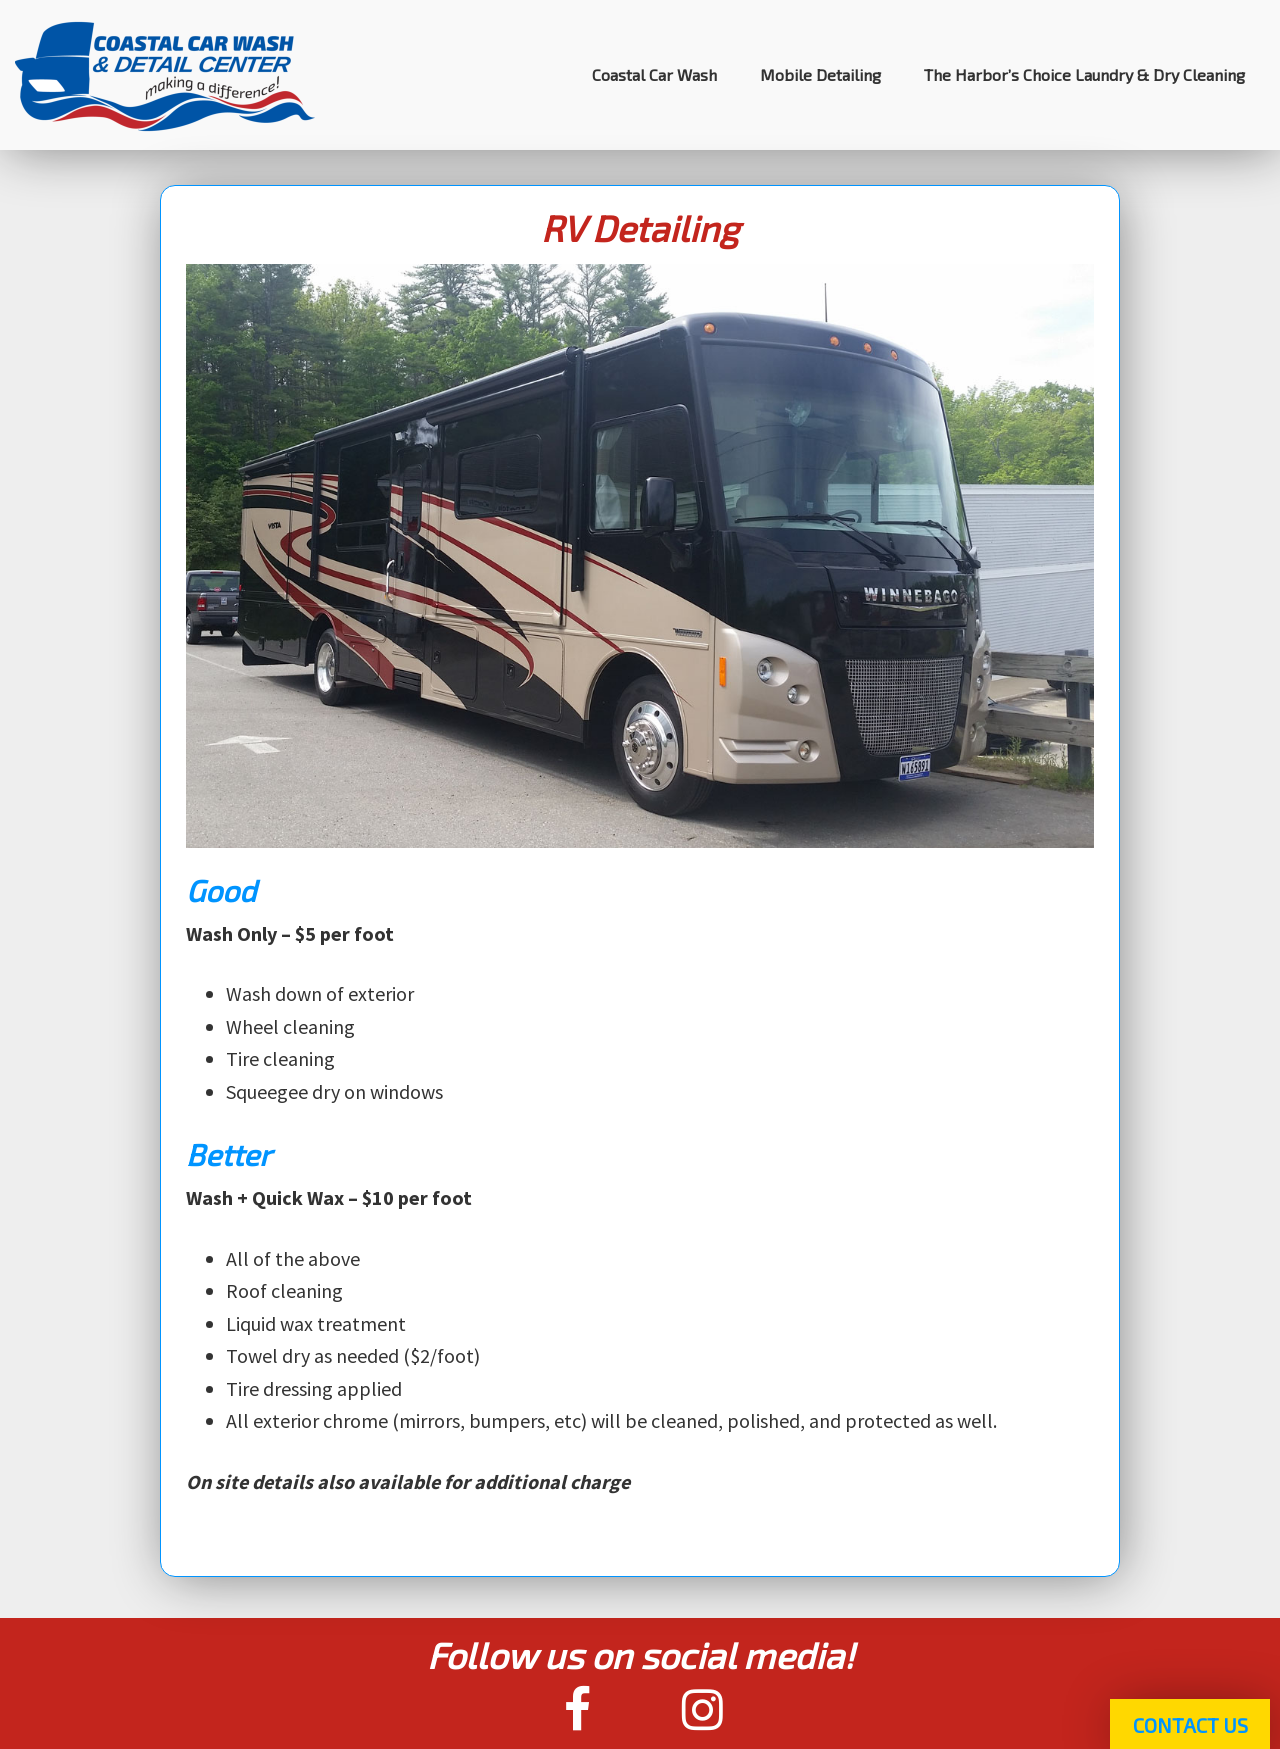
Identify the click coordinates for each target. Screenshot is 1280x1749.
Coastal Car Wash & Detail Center (165, 75)
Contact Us (1190, 1725)
